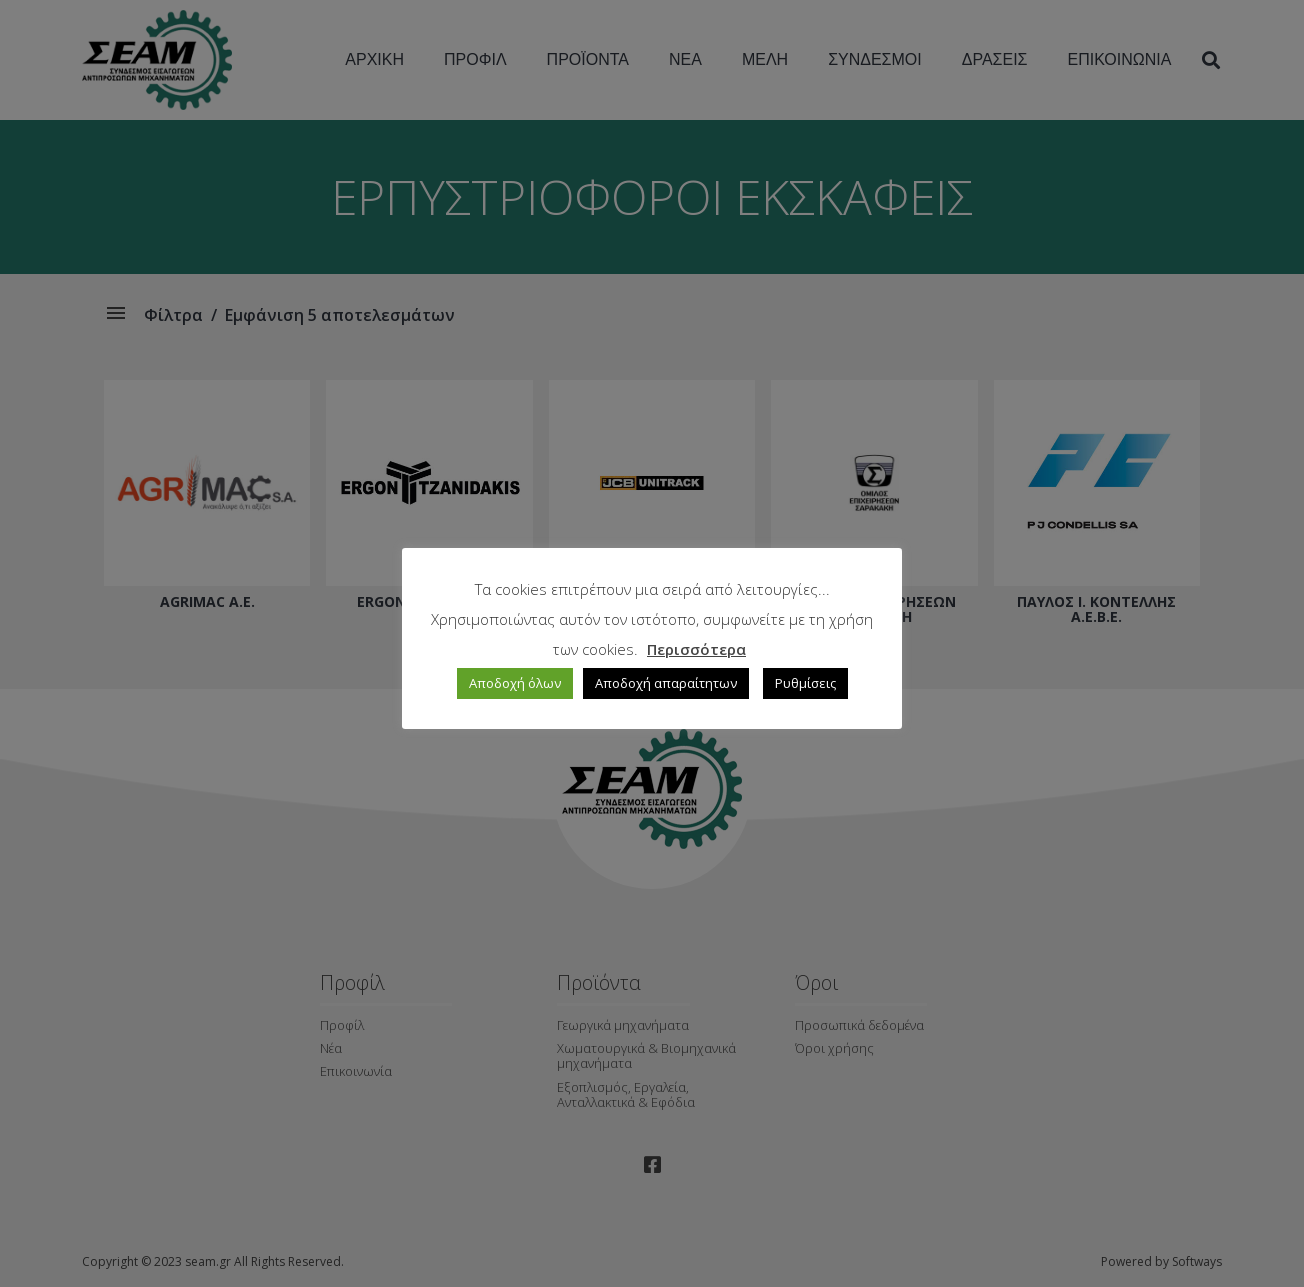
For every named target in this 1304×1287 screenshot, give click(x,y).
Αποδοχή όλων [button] (515, 683)
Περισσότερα (696, 649)
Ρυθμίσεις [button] (805, 683)
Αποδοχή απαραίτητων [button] (666, 683)
